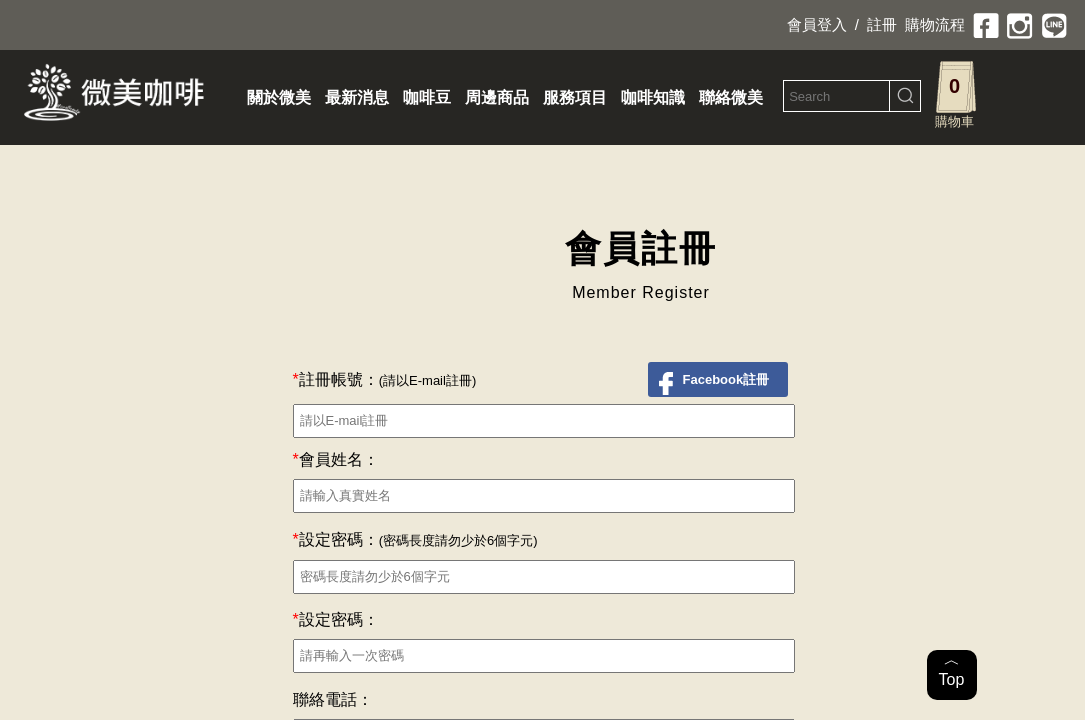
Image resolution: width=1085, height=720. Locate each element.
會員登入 (817, 24)
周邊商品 (497, 97)
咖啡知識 (653, 97)
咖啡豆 (427, 97)
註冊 (882, 24)
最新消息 (357, 97)
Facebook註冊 (726, 379)
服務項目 (575, 97)
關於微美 (279, 97)
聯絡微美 (731, 97)
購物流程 (935, 24)
